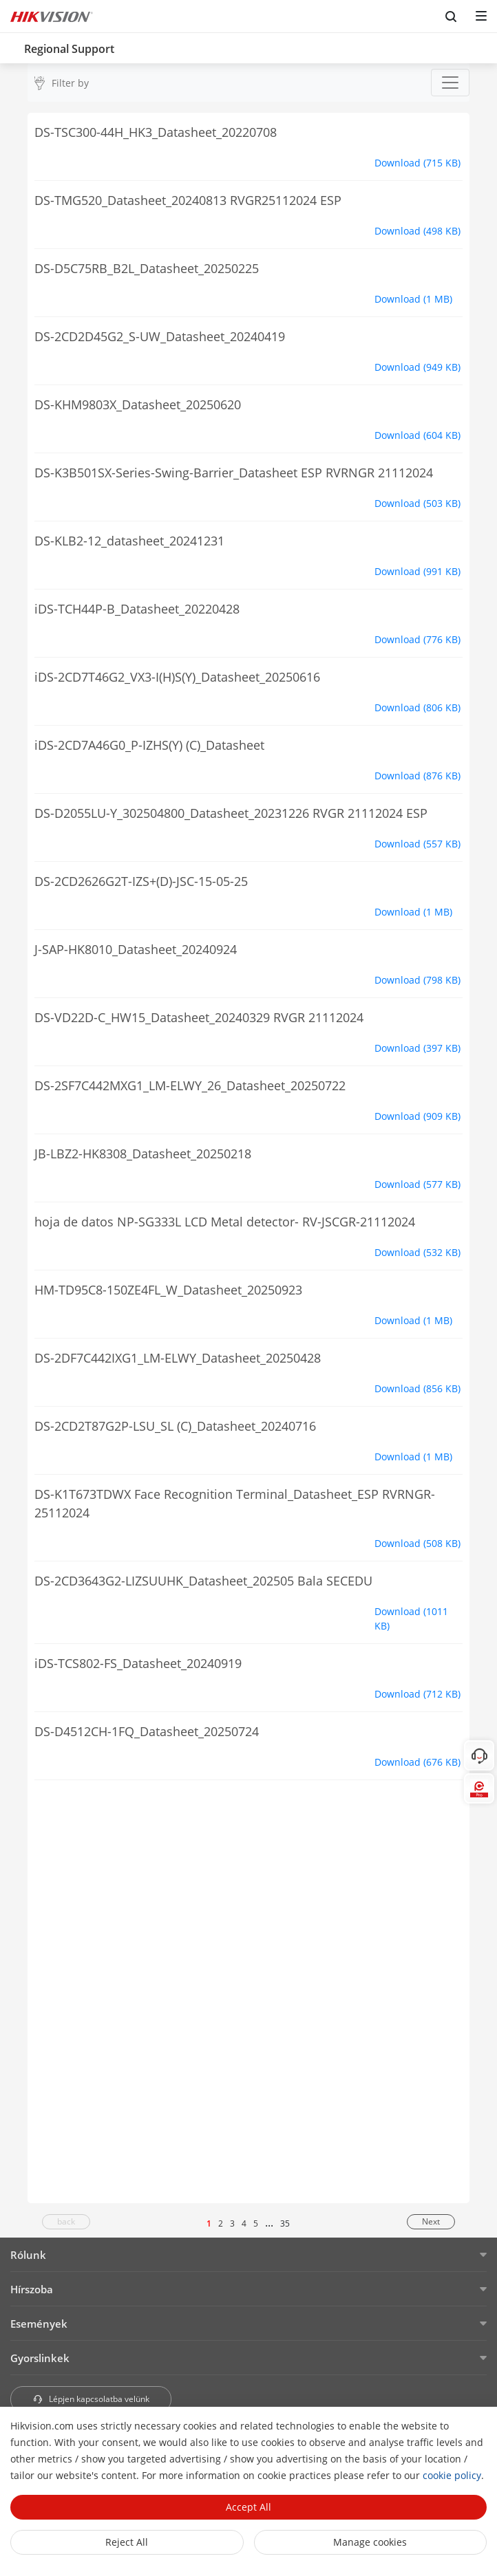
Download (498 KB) (417, 230)
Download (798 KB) (417, 979)
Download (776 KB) (417, 639)
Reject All (126, 2541)
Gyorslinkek (40, 2358)
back (66, 2221)
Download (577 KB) (417, 1184)
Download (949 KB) (417, 367)
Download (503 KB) (417, 503)
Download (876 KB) (417, 775)
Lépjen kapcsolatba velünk (90, 2399)
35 (285, 2223)
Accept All (248, 2506)
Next (431, 2221)
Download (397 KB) (417, 1047)
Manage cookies (370, 2541)
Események (38, 2323)
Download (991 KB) (417, 571)
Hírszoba (31, 2289)
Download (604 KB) (417, 435)
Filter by (70, 82)
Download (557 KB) (417, 843)
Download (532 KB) (417, 1252)
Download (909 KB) (417, 1116)
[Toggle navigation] (450, 82)
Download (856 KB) (417, 1388)
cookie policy (452, 2475)
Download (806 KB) (417, 707)
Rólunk (28, 2255)
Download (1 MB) (413, 298)
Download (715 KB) (417, 162)
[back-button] (13, 44)
